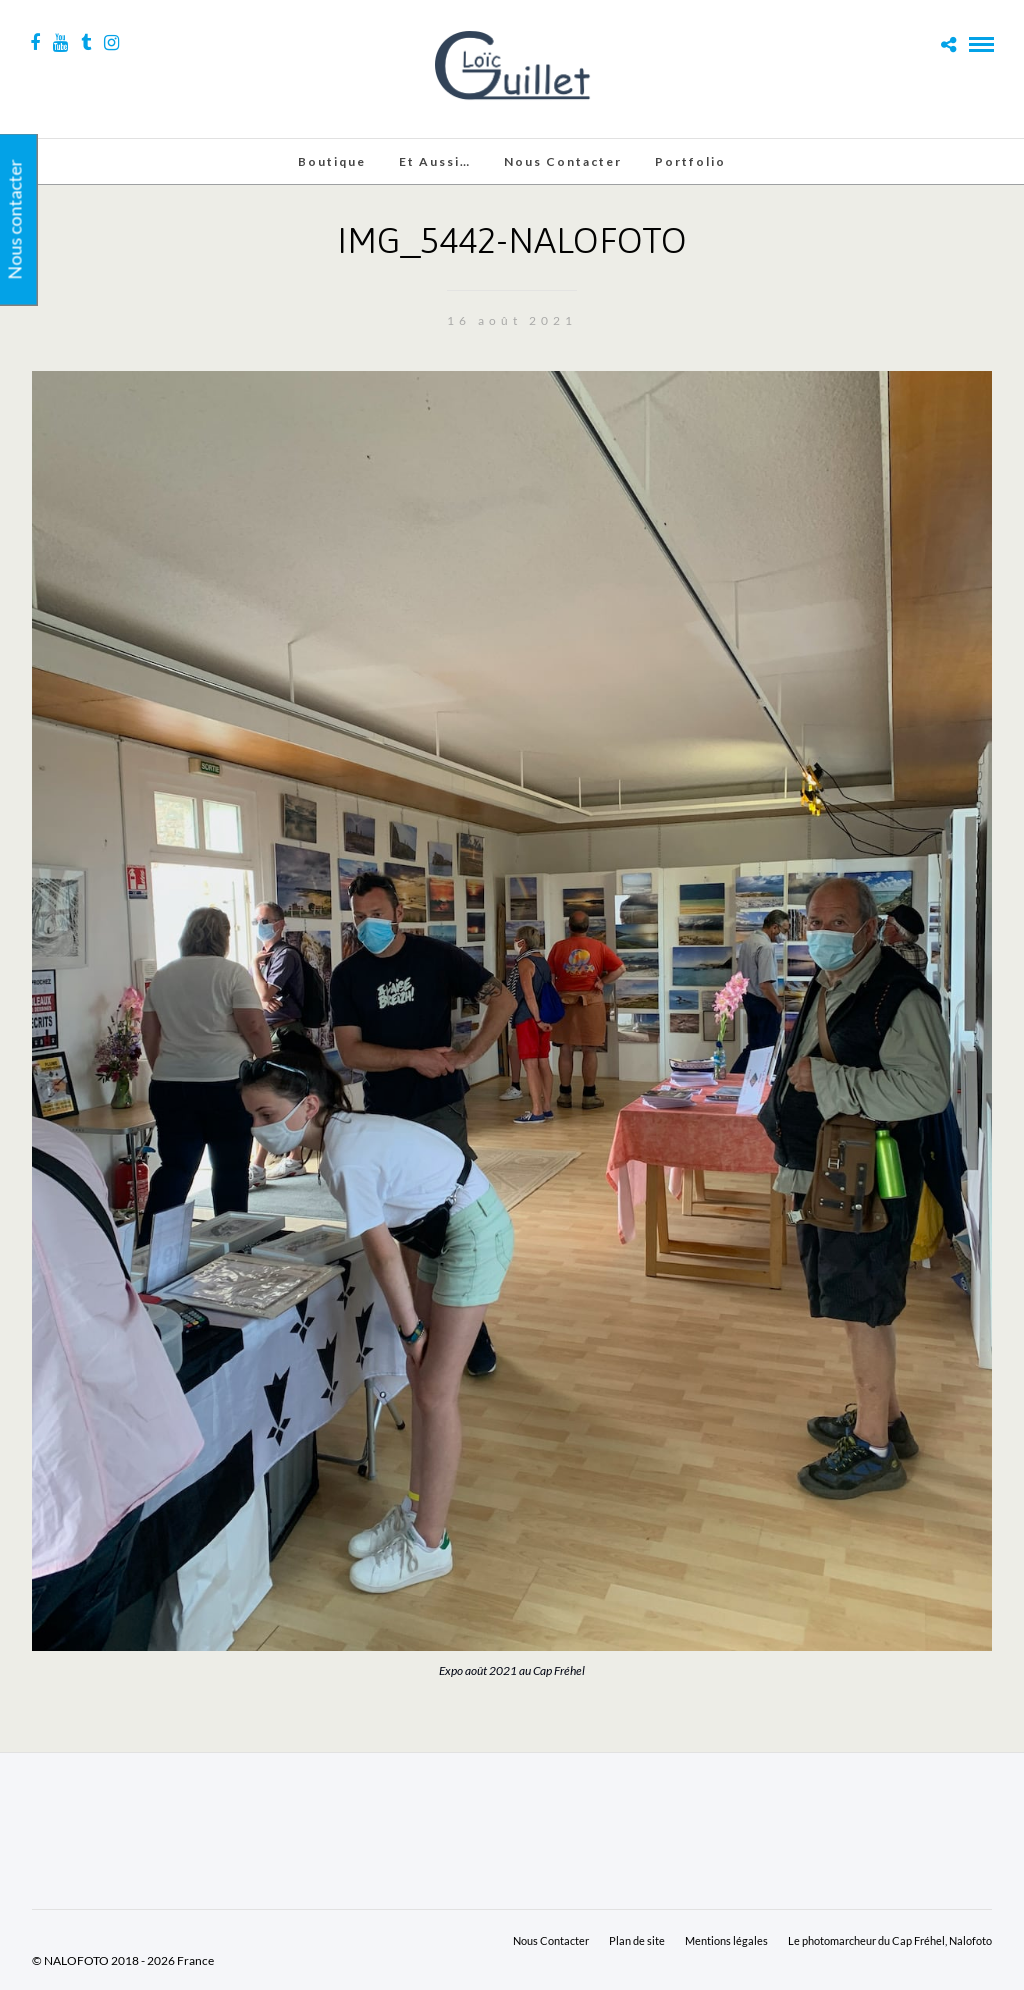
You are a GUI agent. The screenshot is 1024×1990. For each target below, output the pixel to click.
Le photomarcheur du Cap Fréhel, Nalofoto (890, 1940)
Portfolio (690, 161)
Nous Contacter (563, 161)
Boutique (332, 161)
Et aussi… (435, 161)
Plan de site (637, 1940)
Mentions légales (726, 1940)
